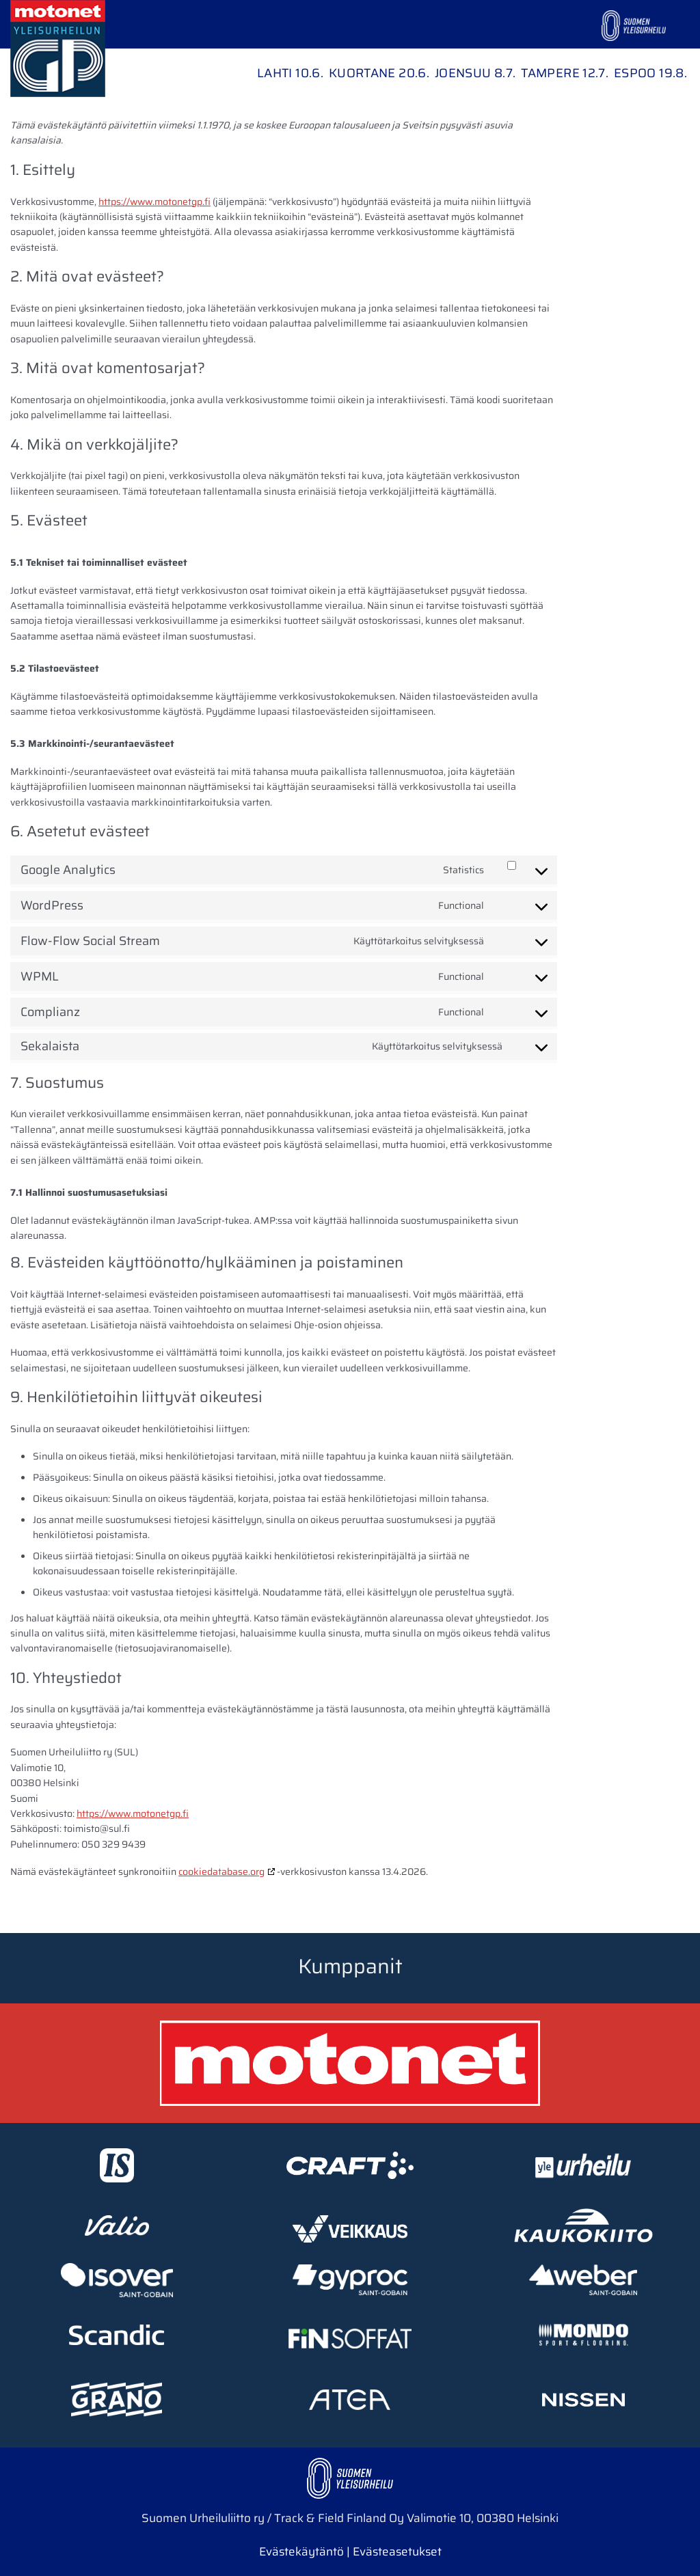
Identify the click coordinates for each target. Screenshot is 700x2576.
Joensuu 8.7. (475, 73)
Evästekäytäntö (301, 2551)
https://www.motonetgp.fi (154, 201)
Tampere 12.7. (564, 73)
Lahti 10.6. (290, 73)
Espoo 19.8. (650, 73)
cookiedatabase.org (221, 1871)
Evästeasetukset (397, 2551)
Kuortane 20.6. (379, 73)
